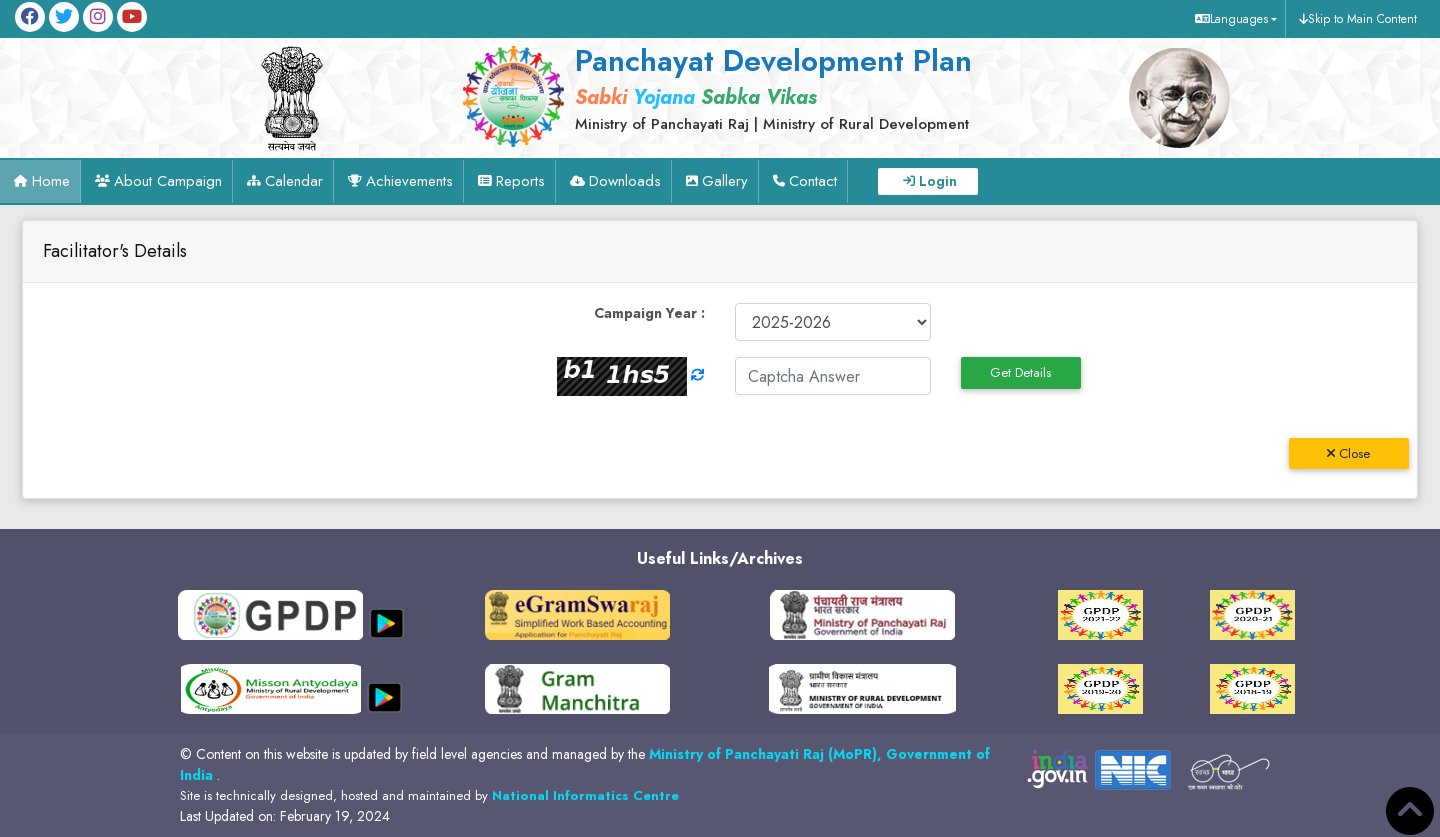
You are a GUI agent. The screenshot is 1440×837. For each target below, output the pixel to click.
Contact (813, 181)
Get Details (1020, 372)
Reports (520, 181)
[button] (1233, 19)
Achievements (409, 181)
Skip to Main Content (1362, 19)
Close (1348, 453)
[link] (767, 87)
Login (938, 181)
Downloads (625, 181)
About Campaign (168, 181)
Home (51, 181)
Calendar (294, 181)
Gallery (725, 181)
